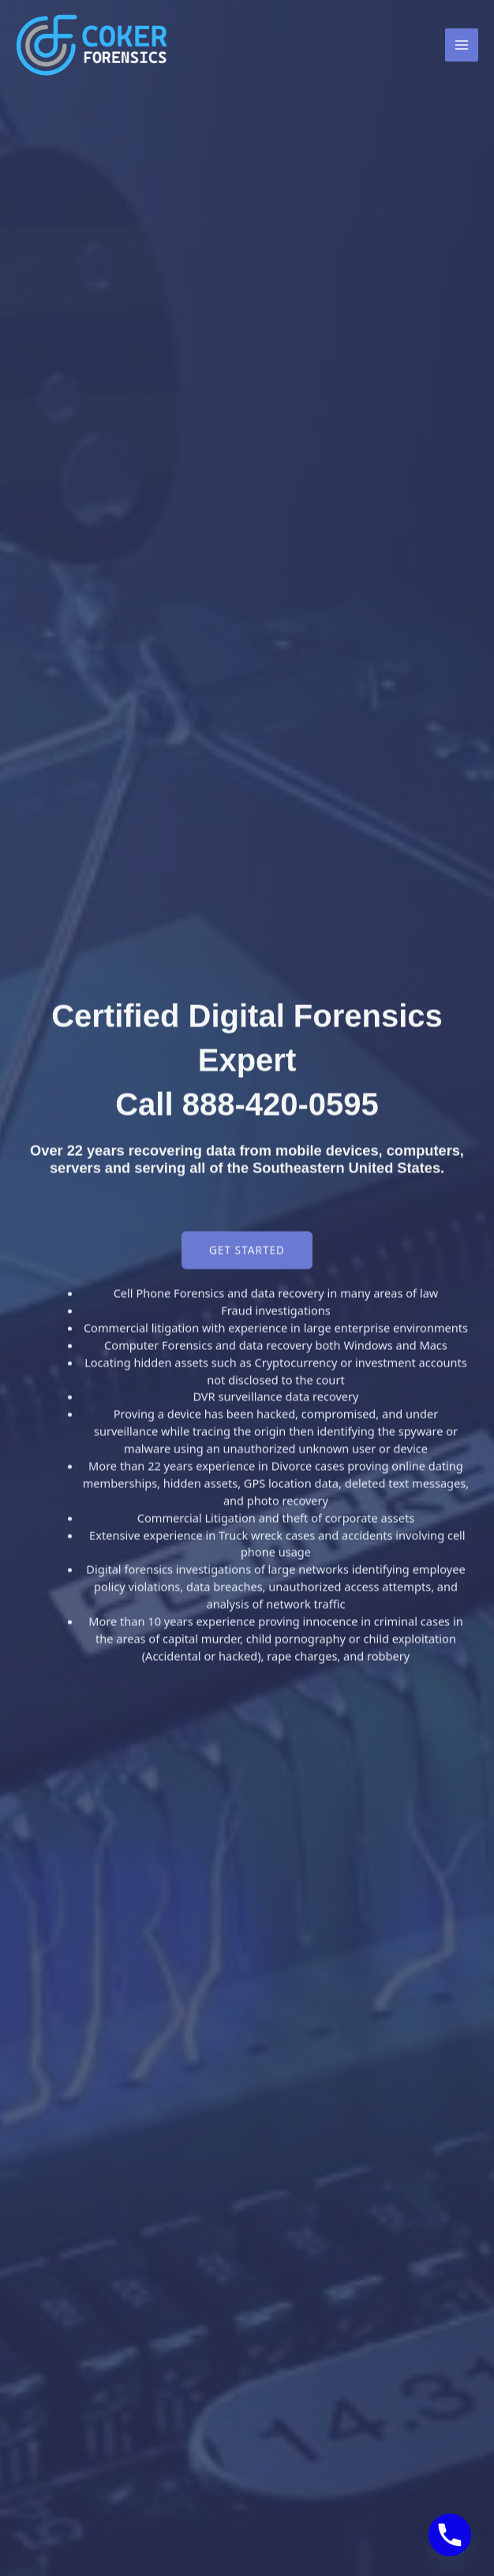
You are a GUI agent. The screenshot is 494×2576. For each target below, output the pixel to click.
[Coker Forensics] (95, 45)
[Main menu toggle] (461, 45)
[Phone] (450, 2535)
